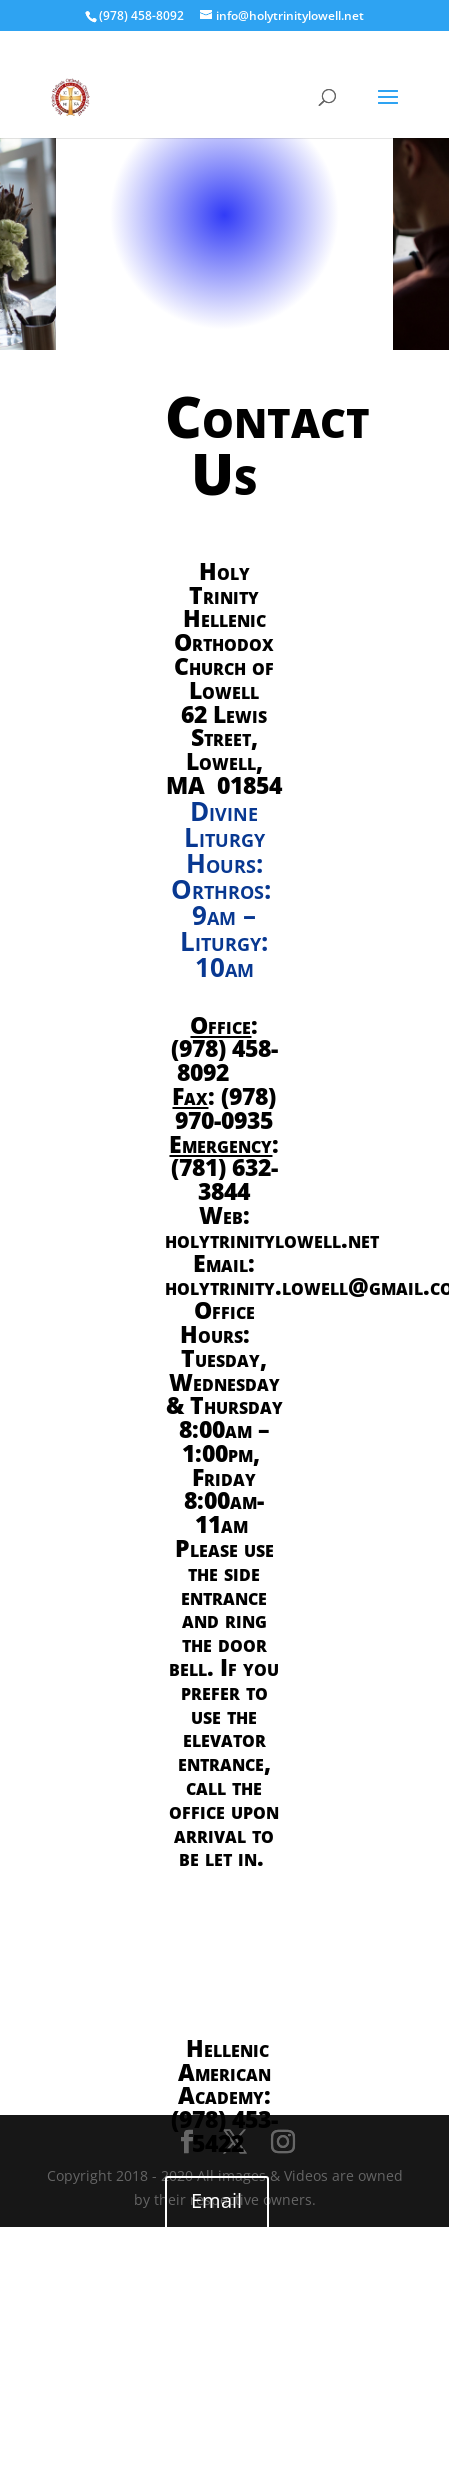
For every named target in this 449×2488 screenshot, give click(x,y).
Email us (216, 2217)
